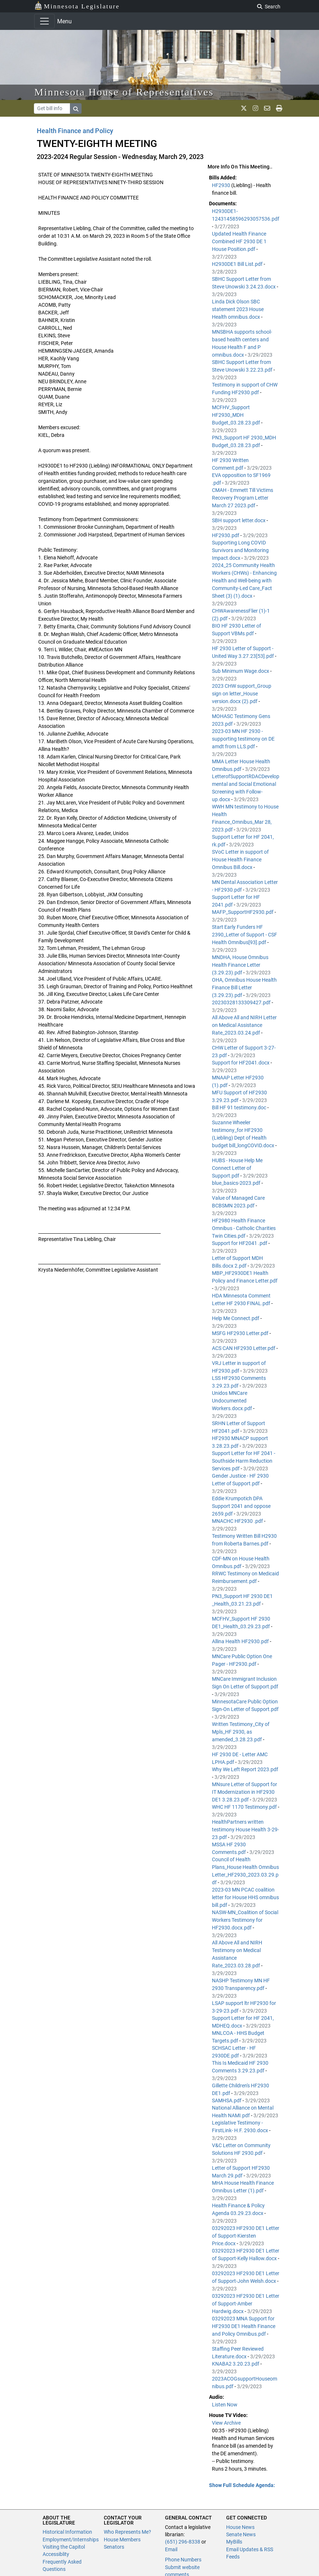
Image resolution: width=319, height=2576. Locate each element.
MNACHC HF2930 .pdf (238, 1521)
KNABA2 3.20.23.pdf (236, 2364)
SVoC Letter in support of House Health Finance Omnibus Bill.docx (240, 859)
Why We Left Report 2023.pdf (245, 1769)
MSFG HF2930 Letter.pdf (240, 1333)
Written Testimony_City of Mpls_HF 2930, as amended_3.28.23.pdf (240, 1731)
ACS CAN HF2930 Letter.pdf (244, 1348)
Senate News (241, 2534)
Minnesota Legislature (77, 5)
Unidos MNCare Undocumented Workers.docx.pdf (232, 1400)
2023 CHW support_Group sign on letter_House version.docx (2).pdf (241, 693)
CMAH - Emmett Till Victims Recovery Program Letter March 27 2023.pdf (242, 497)
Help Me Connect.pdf (236, 1318)
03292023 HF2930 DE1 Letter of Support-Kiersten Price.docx (245, 2235)
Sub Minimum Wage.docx (241, 671)
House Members (122, 2539)
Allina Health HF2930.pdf (241, 1641)
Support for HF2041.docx (241, 1063)
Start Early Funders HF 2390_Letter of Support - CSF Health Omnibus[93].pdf (244, 934)
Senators (114, 2547)
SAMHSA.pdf (227, 2100)
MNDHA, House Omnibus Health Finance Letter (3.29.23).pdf (240, 964)
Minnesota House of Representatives (124, 92)
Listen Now (224, 2405)
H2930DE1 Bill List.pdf (238, 264)
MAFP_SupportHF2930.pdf (243, 912)
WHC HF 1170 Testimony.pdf (245, 1807)
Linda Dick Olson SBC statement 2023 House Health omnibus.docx (238, 309)
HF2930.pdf (226, 535)
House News (240, 2527)
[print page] (279, 108)
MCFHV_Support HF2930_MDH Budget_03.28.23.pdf (236, 415)
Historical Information (67, 2532)
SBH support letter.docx (239, 520)
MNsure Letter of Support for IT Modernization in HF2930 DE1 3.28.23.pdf (244, 1792)
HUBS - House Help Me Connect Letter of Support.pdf (237, 1168)
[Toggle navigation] (44, 21)
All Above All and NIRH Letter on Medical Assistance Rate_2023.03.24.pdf (244, 1025)
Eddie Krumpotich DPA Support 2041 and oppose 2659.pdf (241, 1506)
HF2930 (221, 185)
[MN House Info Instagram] (255, 108)
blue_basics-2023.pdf (236, 1183)
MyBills (234, 2542)
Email (171, 2549)
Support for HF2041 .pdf (240, 1243)
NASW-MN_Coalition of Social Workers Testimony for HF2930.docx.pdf (245, 1920)
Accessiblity (56, 2554)
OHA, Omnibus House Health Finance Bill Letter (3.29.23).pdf (244, 987)
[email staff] (267, 108)
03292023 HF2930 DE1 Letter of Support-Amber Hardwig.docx (245, 2303)
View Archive (226, 2423)
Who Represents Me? (127, 2532)
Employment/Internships (71, 2539)
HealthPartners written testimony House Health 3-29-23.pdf (245, 1829)
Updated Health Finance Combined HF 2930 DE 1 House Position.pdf (239, 241)
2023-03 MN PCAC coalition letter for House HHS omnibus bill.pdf (245, 1897)
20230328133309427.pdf (242, 1002)
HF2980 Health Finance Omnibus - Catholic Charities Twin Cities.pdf (244, 1228)
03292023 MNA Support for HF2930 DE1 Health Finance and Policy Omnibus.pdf (243, 2326)
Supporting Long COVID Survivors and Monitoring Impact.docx (240, 550)
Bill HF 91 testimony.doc (239, 1107)
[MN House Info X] (244, 108)
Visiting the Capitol (64, 2547)
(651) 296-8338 (182, 2542)
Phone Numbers (183, 2560)
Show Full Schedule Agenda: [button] (242, 2485)
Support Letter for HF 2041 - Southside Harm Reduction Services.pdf (243, 1460)
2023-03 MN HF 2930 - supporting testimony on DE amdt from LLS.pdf (243, 738)
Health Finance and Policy (75, 131)
